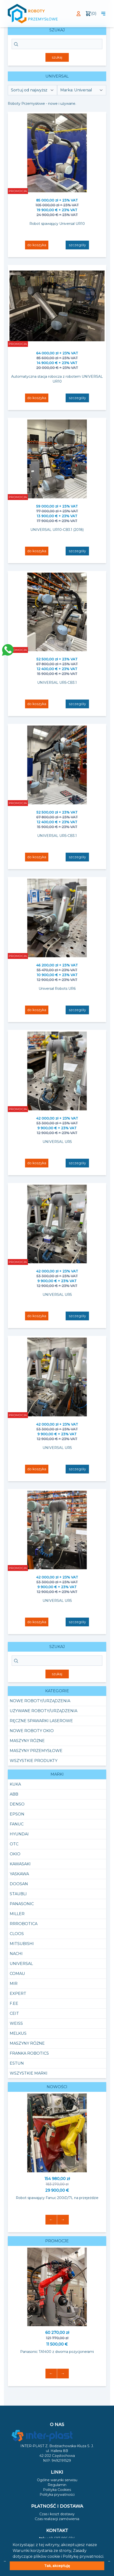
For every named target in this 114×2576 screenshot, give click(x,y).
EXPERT (18, 1993)
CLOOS (17, 1933)
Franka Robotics (29, 2053)
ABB (14, 1794)
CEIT (14, 2013)
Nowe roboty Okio (32, 1730)
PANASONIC (22, 1903)
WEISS (16, 2023)
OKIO (15, 1854)
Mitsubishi (22, 1943)
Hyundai (19, 1834)
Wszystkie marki (28, 2073)
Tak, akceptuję (57, 2566)
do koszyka (36, 245)
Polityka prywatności (57, 2494)
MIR (14, 1983)
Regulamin (57, 2485)
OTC (14, 1844)
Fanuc (17, 1824)
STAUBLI (18, 1894)
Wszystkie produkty (33, 1760)
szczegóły (77, 245)
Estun (17, 2063)
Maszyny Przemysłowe (36, 1750)
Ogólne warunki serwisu (57, 2480)
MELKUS (18, 2033)
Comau (17, 1973)
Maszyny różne (27, 1740)
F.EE (14, 2003)
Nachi (16, 1953)
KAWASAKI (20, 1864)
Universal (21, 1963)
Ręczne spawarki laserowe (41, 1720)
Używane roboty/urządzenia (43, 1711)
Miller (17, 1913)
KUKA (15, 1784)
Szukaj (57, 1674)
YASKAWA (19, 1874)
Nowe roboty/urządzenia (40, 1701)
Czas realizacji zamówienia (57, 2519)
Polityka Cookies (57, 2490)
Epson (17, 1814)
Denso (17, 1804)
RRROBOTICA (23, 1923)
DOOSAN (19, 1884)
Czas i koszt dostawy (57, 2514)
